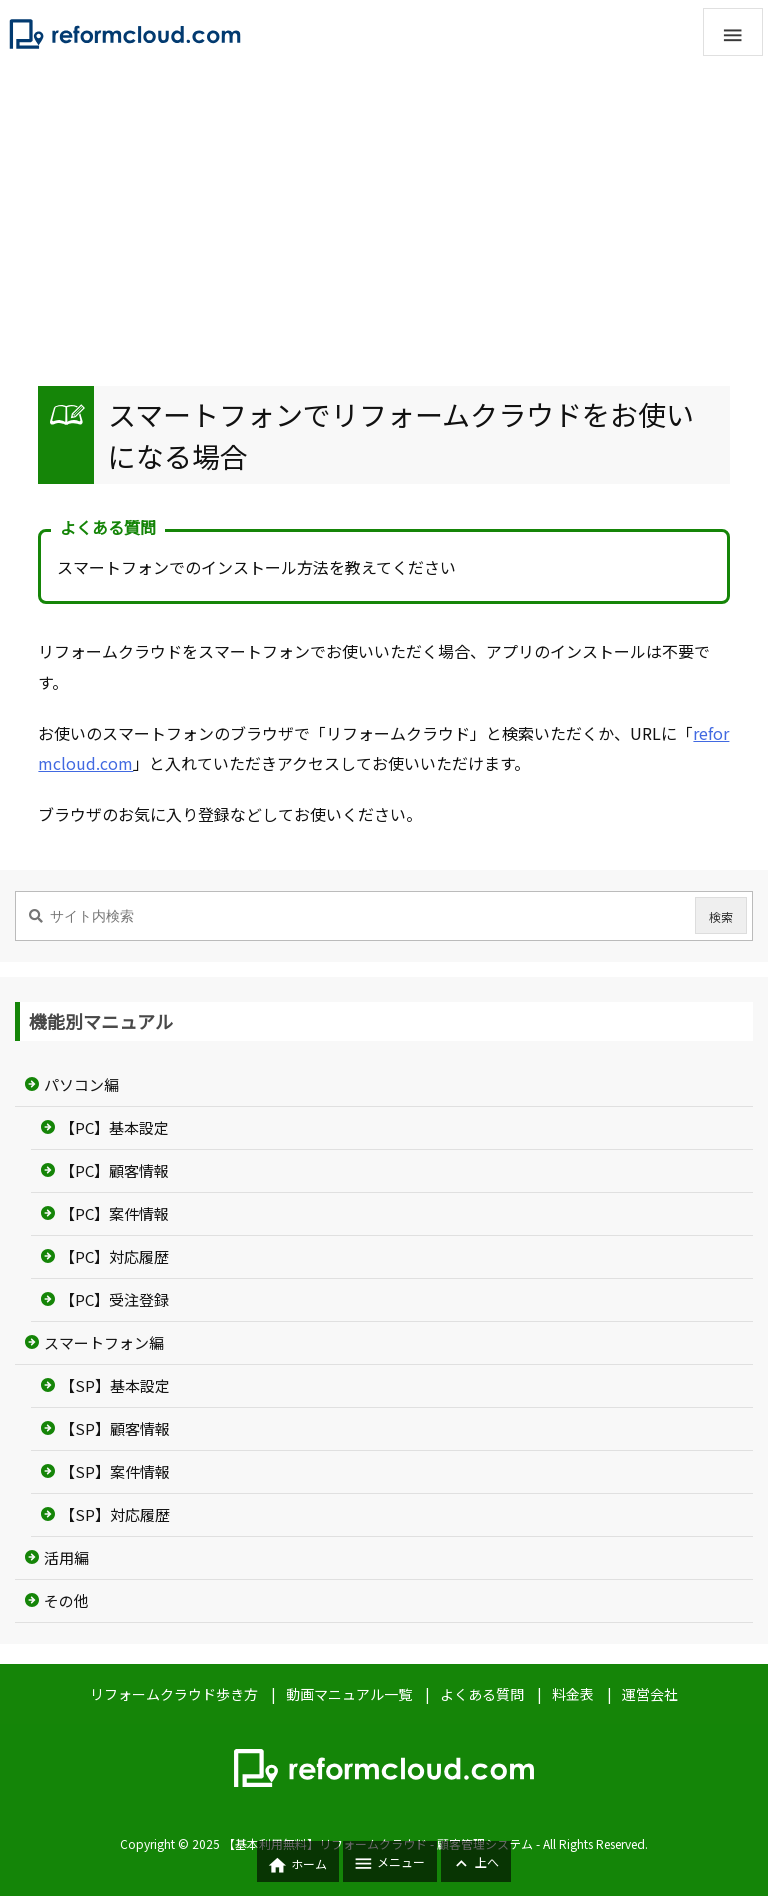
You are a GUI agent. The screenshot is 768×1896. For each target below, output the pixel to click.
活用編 (66, 1557)
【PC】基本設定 (114, 1127)
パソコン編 (81, 1084)
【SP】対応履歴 (115, 1514)
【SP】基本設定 (115, 1385)
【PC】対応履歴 (114, 1256)
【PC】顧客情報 (114, 1170)
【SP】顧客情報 (115, 1428)
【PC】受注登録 (114, 1299)
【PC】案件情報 (114, 1213)
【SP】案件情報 (115, 1471)
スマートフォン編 (104, 1342)
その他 (66, 1600)
